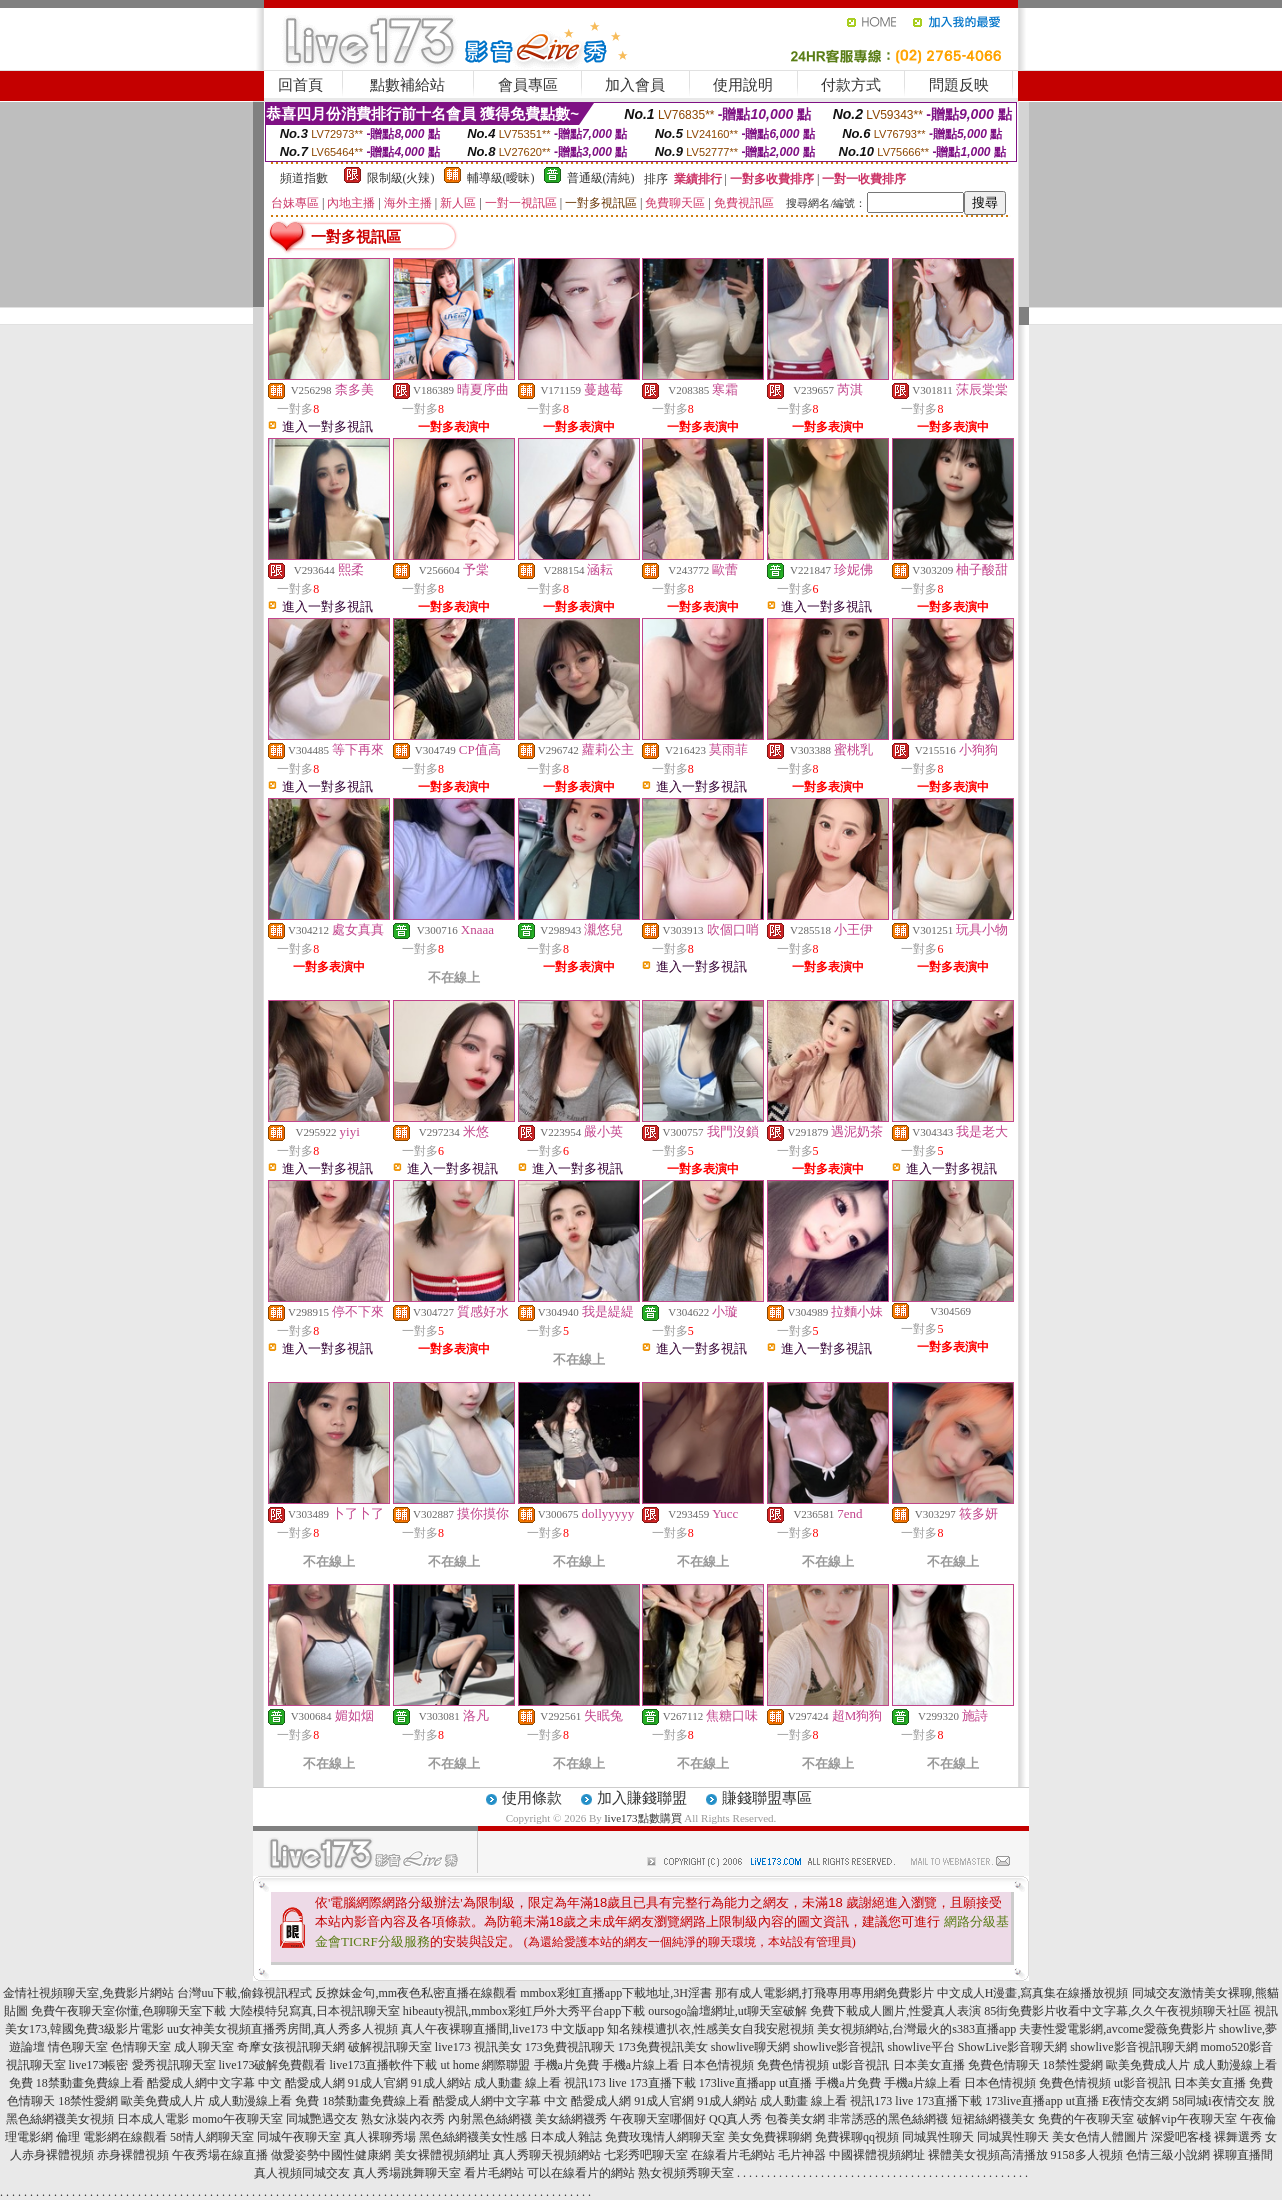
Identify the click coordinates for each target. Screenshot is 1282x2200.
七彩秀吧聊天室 (646, 2155)
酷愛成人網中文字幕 (201, 2083)
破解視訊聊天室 (390, 2047)
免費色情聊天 (1004, 2065)
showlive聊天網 (750, 2047)
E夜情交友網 (1135, 2101)
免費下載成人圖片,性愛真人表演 (895, 2011)
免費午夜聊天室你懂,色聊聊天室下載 (128, 2011)
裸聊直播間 (1243, 2155)
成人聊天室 (204, 2047)
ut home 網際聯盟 (486, 2065)
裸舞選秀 (1238, 2137)
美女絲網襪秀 (571, 2119)
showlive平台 (920, 2047)
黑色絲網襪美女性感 (473, 2137)
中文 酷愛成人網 (301, 2083)
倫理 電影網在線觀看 (111, 2137)
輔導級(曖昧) (501, 178)
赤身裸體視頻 (133, 2155)
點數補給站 (407, 85)
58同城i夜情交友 (1215, 2101)
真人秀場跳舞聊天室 (407, 2173)
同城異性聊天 (938, 2137)
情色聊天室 (78, 2047)
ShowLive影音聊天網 (1012, 2047)
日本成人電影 (153, 2119)
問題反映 (959, 85)
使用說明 (743, 85)
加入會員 (635, 85)
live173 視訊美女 (478, 2047)
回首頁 (300, 85)
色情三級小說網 (1168, 2155)
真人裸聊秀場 (380, 2137)
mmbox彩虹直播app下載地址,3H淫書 (616, 1993)
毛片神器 (802, 2155)
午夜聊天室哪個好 (658, 2119)
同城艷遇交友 (322, 2119)
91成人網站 (441, 2083)
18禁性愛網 (1073, 2065)
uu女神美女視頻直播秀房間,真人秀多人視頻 (282, 2029)
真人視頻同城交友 (302, 2173)
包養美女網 (795, 2119)
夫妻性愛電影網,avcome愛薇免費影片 (1117, 2029)
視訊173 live (595, 2083)
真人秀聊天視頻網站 (547, 2155)
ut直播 (795, 2083)
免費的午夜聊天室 (1086, 2119)
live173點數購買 (643, 1818)
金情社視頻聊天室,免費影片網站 (90, 1993)
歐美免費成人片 (1148, 2065)
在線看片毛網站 (733, 2155)
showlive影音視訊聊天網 (1133, 2047)
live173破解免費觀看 (273, 2065)
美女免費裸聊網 (770, 2137)
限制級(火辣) (401, 178)
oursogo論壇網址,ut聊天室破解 (727, 2011)
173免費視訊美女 (663, 2047)
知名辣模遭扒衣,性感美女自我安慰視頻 (710, 2029)
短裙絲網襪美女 (993, 2119)
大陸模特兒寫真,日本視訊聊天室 (314, 2011)
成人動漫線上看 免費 (263, 2101)
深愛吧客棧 (1181, 2137)
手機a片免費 (566, 2065)
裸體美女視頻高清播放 (988, 2155)
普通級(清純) (601, 178)
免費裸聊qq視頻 (857, 2137)
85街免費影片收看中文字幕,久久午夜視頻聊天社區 (1117, 2011)
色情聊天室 (141, 2047)
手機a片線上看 (640, 2065)
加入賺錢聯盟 (642, 1798)
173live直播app (737, 2083)
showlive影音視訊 (838, 2047)
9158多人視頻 (1087, 2155)
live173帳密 (99, 2065)
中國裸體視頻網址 (877, 2155)
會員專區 (528, 85)
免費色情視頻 (793, 2065)
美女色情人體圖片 (1100, 2137)
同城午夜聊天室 (299, 2137)
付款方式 (851, 85)
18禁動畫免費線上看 (90, 2083)
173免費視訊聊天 (570, 2047)
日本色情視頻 (718, 2065)
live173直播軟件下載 (384, 2065)
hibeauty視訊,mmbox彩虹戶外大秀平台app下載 (524, 2011)
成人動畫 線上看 (517, 2083)
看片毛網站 (494, 2173)
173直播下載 (663, 2083)
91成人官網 (378, 2083)
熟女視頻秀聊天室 (686, 2173)
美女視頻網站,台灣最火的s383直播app (916, 2029)
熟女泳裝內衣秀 (403, 2119)
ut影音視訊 (860, 2065)
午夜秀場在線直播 (220, 2155)
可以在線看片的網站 (581, 2173)
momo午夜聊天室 (237, 2119)
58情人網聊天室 (212, 2137)
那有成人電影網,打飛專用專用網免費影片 (824, 1993)
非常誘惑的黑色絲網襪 (888, 2119)
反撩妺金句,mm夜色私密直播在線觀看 (416, 1993)
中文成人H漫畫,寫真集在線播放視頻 (1033, 1993)
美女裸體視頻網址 (442, 2155)
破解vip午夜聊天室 (1186, 2119)
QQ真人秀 (735, 2119)
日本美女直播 (929, 2065)
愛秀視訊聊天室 (174, 2065)
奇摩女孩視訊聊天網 (291, 2047)
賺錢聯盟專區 (767, 1798)
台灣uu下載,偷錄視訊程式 (244, 1993)
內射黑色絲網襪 (490, 2119)
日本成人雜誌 (566, 2137)
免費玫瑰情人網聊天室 (665, 2137)
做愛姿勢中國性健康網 (331, 2155)
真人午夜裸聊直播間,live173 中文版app (502, 2029)
